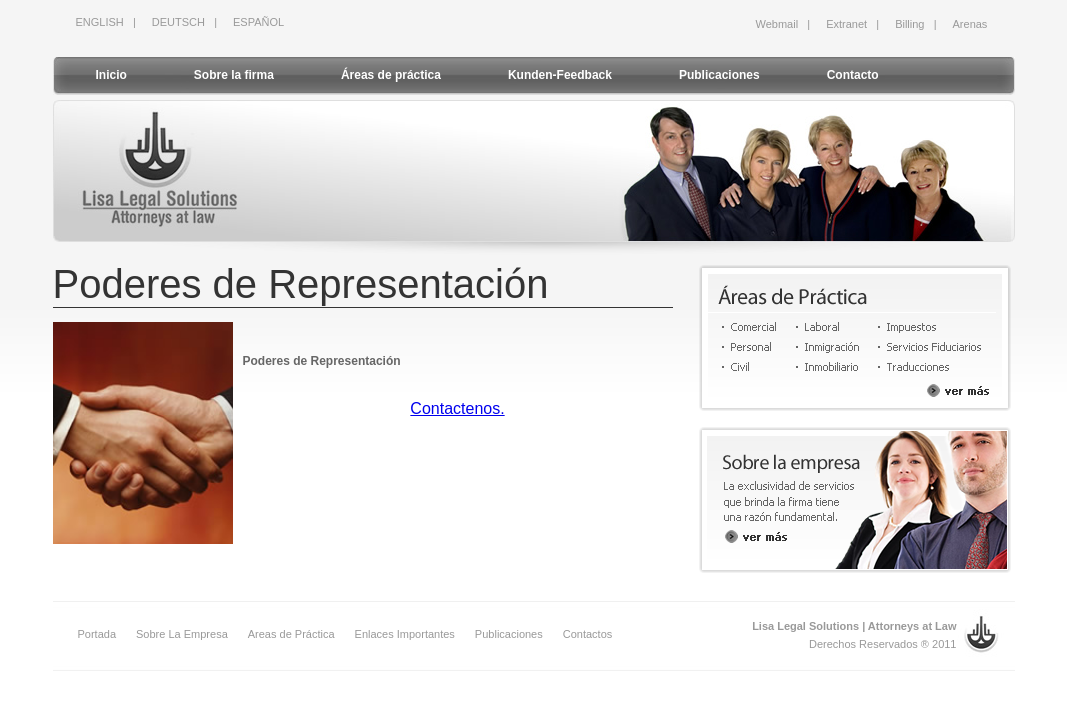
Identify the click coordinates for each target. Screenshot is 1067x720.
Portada (97, 634)
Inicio (111, 75)
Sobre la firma (234, 75)
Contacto (853, 75)
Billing (909, 24)
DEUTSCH (178, 22)
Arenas (970, 24)
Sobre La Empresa (182, 634)
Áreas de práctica (391, 75)
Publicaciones (719, 75)
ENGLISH (100, 22)
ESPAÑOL (258, 22)
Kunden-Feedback (560, 75)
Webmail (777, 24)
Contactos (588, 634)
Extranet (846, 24)
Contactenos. (457, 408)
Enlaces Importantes (405, 634)
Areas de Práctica (291, 634)
